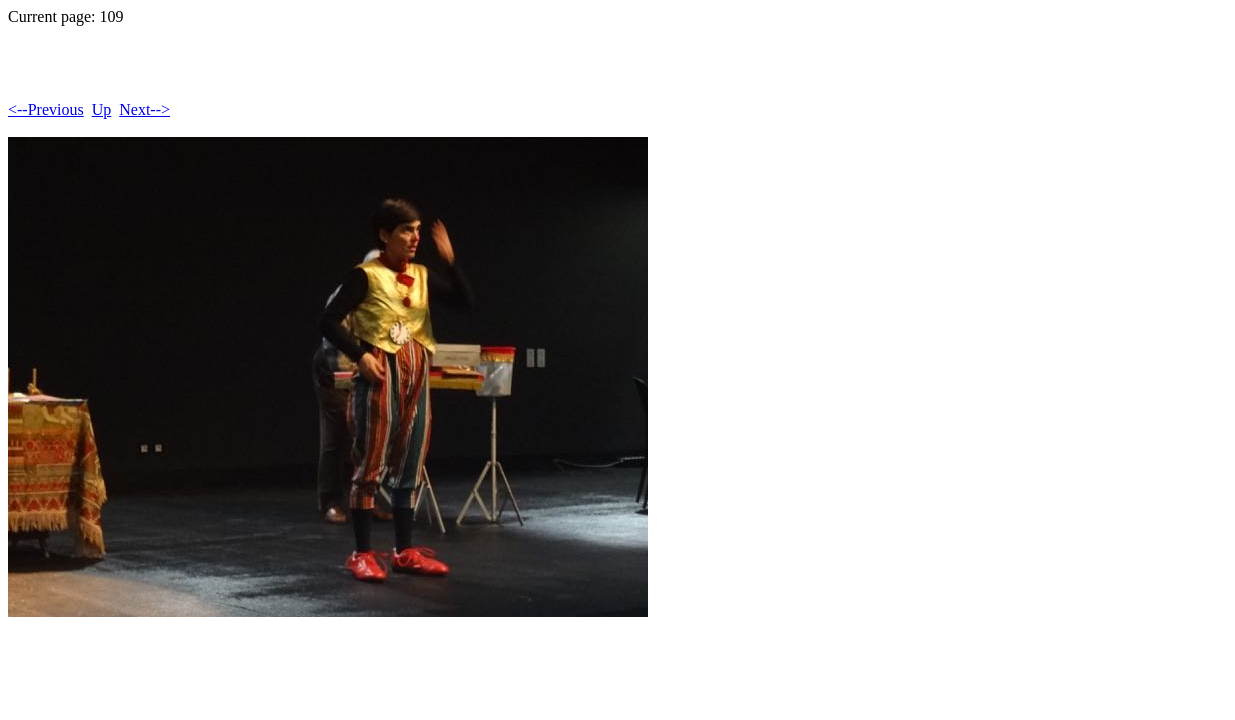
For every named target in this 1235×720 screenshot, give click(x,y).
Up (102, 109)
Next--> (144, 109)
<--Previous (46, 109)
